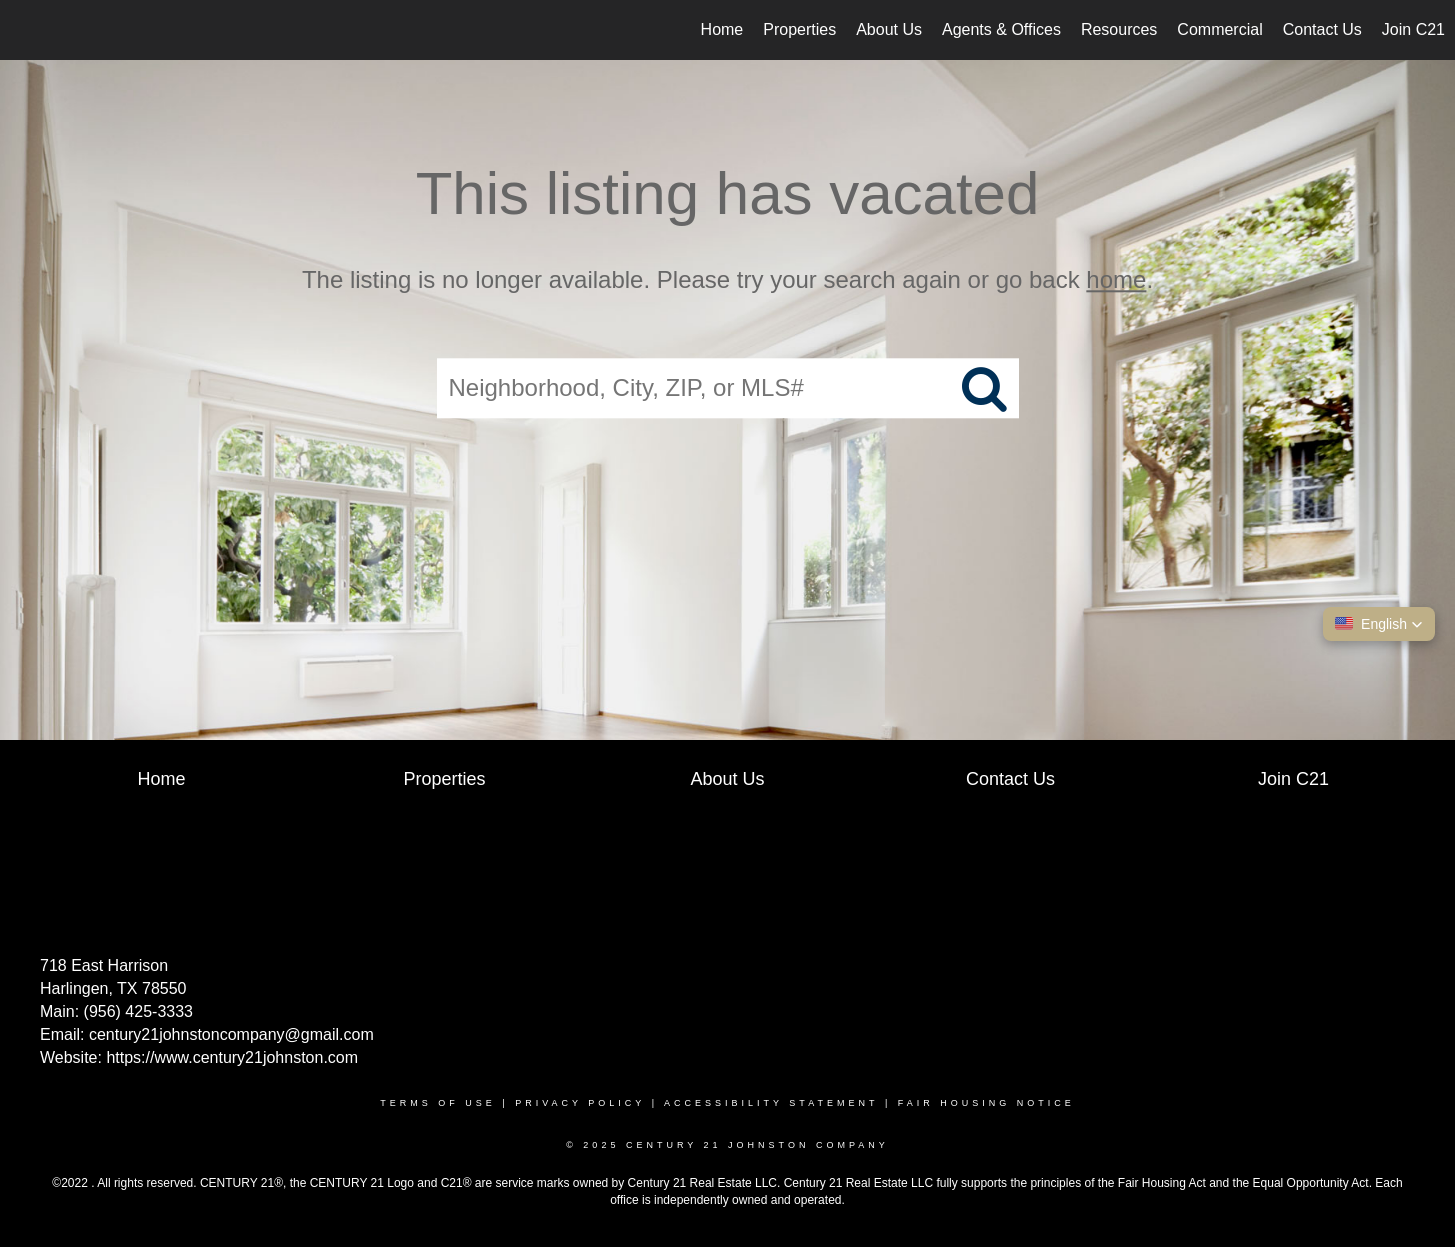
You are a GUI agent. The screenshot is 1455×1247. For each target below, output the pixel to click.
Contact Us (1322, 29)
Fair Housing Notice (986, 1103)
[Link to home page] (25, 30)
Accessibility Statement (771, 1103)
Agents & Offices (1001, 29)
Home (722, 29)
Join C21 (1413, 29)
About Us (889, 29)
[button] (1379, 624)
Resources (1119, 29)
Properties (799, 29)
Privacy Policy (580, 1103)
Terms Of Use (438, 1103)
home (1116, 279)
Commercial (1219, 29)
